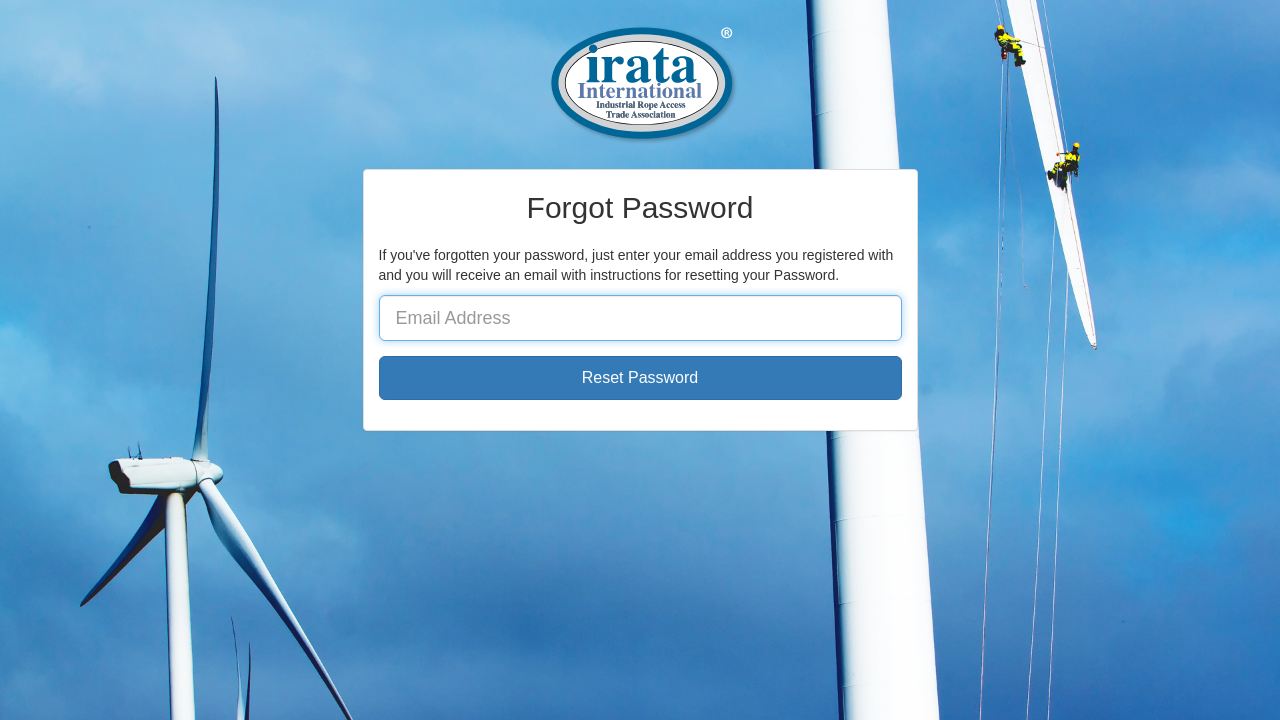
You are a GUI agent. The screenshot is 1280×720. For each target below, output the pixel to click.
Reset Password (640, 377)
